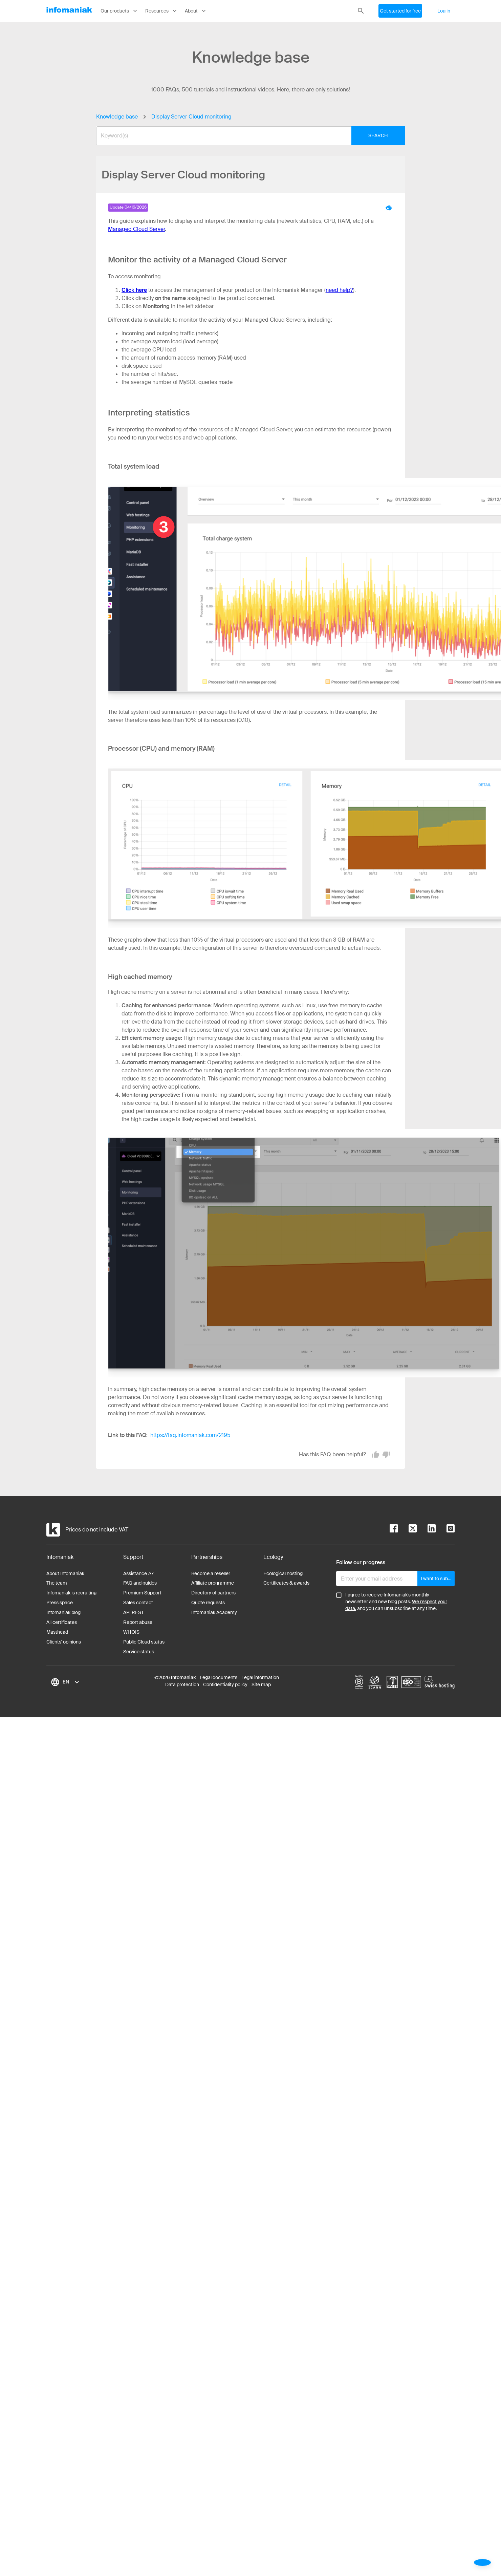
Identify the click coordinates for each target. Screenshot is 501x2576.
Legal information (260, 1677)
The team (56, 1583)
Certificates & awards (286, 1583)
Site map (261, 1684)
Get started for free (400, 11)
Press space (59, 1603)
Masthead (57, 1632)
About (196, 10)
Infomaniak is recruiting (71, 1593)
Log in (443, 11)
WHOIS (131, 1632)
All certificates (61, 1622)
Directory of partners (213, 1593)
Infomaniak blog (63, 1612)
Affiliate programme (212, 1583)
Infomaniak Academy (214, 1612)
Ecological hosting (283, 1573)
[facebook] (394, 1529)
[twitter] (407, 1529)
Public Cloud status (144, 1642)
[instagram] (445, 1529)
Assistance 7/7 (138, 1573)
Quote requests (208, 1603)
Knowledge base (117, 116)
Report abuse (137, 1622)
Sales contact (138, 1603)
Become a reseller (210, 1573)
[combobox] (245, 135)
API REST (133, 1612)
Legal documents (218, 1677)
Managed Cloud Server (136, 229)
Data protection (182, 1684)
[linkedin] (426, 1529)
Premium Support (142, 1593)
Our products (119, 10)
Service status (138, 1652)
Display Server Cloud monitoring (191, 116)
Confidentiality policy (225, 1684)
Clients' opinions (63, 1642)
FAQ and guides (140, 1583)
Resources (161, 10)
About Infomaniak (65, 1573)
